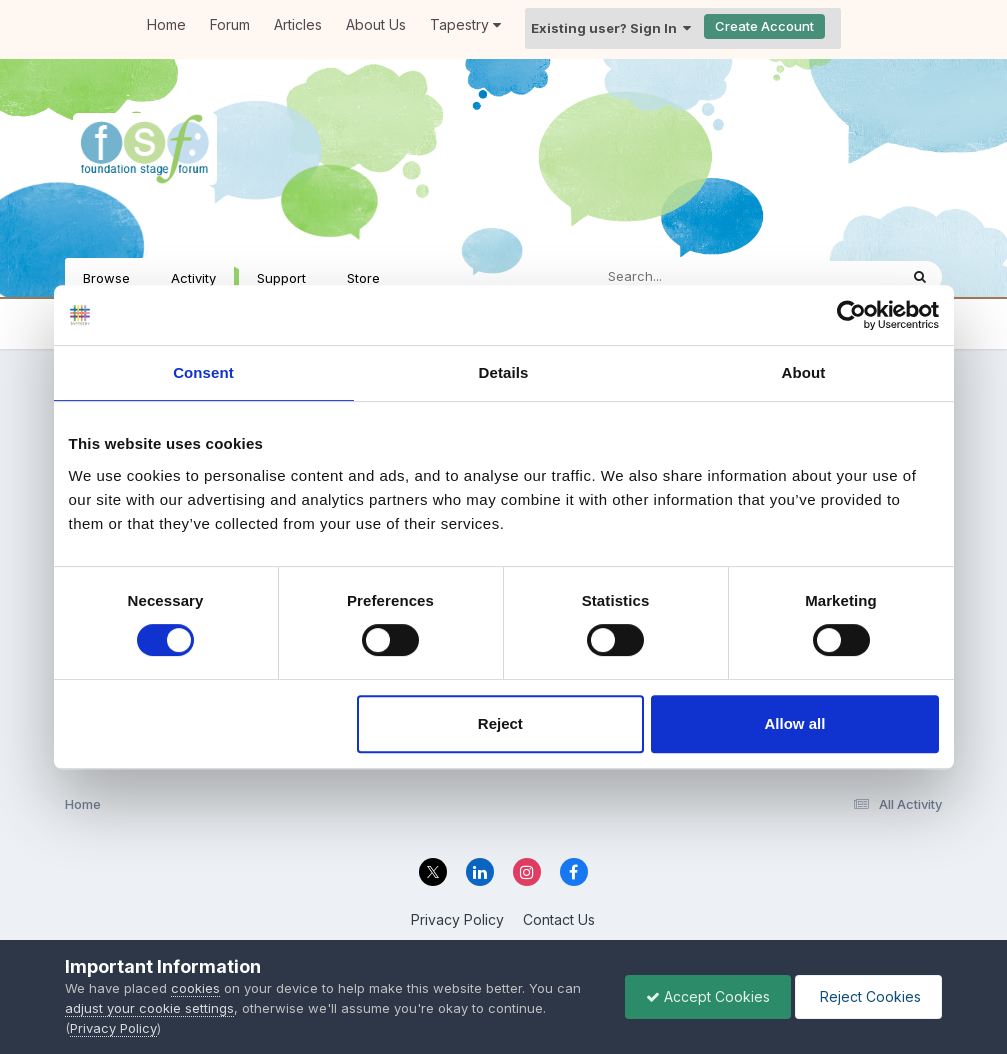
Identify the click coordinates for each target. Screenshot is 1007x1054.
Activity (193, 278)
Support (281, 278)
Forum (230, 24)
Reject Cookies (868, 996)
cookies (195, 988)
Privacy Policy (457, 919)
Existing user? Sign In (611, 28)
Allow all (795, 723)
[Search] (690, 277)
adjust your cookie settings (149, 1008)
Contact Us (559, 919)
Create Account (764, 26)
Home (166, 24)
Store (363, 278)
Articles (298, 24)
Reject (500, 723)
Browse (106, 278)
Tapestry (465, 24)
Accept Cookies (708, 996)
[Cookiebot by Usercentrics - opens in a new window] (851, 315)
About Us (376, 24)
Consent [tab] (203, 372)
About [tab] (804, 372)
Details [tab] (504, 372)
